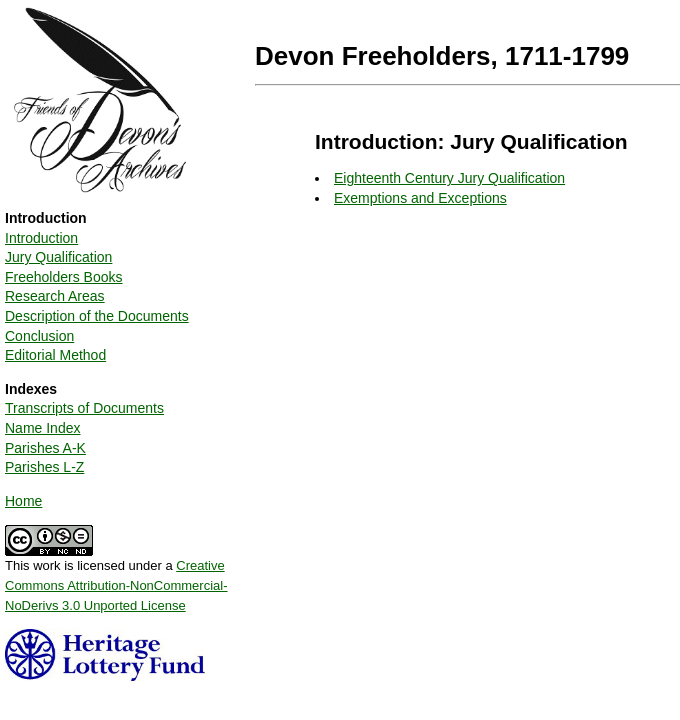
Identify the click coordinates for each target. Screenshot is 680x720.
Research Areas (55, 296)
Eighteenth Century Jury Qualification (449, 178)
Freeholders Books (64, 277)
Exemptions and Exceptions (420, 198)
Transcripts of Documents (84, 408)
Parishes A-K (45, 448)
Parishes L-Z (44, 467)
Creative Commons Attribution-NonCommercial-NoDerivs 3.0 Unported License (116, 585)
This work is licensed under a (116, 578)
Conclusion (39, 336)
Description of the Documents (97, 316)
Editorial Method (55, 355)
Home (23, 501)
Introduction (41, 238)
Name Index (42, 428)
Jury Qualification (58, 257)
